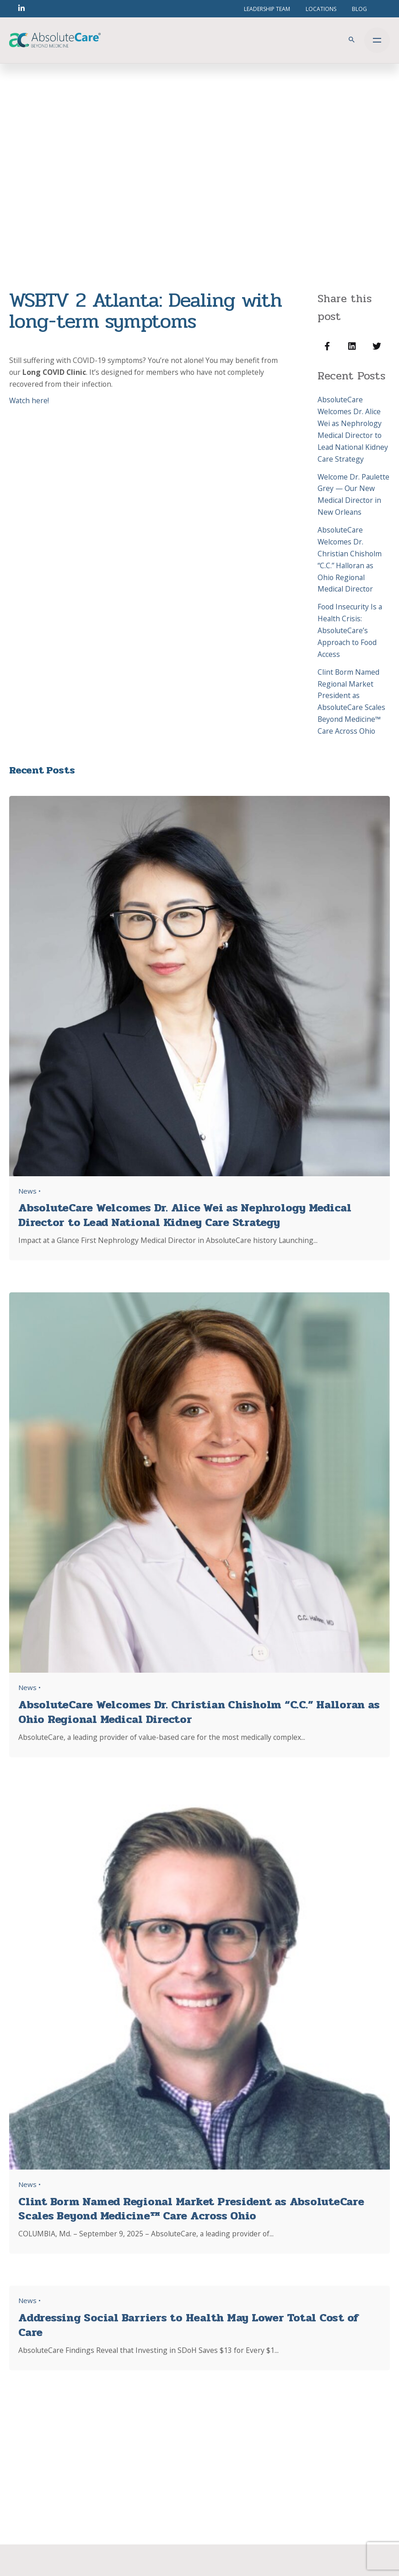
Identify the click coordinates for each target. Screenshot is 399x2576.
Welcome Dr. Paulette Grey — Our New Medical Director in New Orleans (353, 494)
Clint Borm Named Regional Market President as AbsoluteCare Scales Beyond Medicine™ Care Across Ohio (351, 701)
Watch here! (29, 400)
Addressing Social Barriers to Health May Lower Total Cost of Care (188, 2325)
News (27, 1190)
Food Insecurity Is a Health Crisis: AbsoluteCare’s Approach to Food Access (350, 630)
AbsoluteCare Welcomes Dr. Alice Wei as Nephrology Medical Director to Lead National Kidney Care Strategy (353, 429)
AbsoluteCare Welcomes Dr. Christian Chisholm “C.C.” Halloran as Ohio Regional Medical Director (350, 559)
